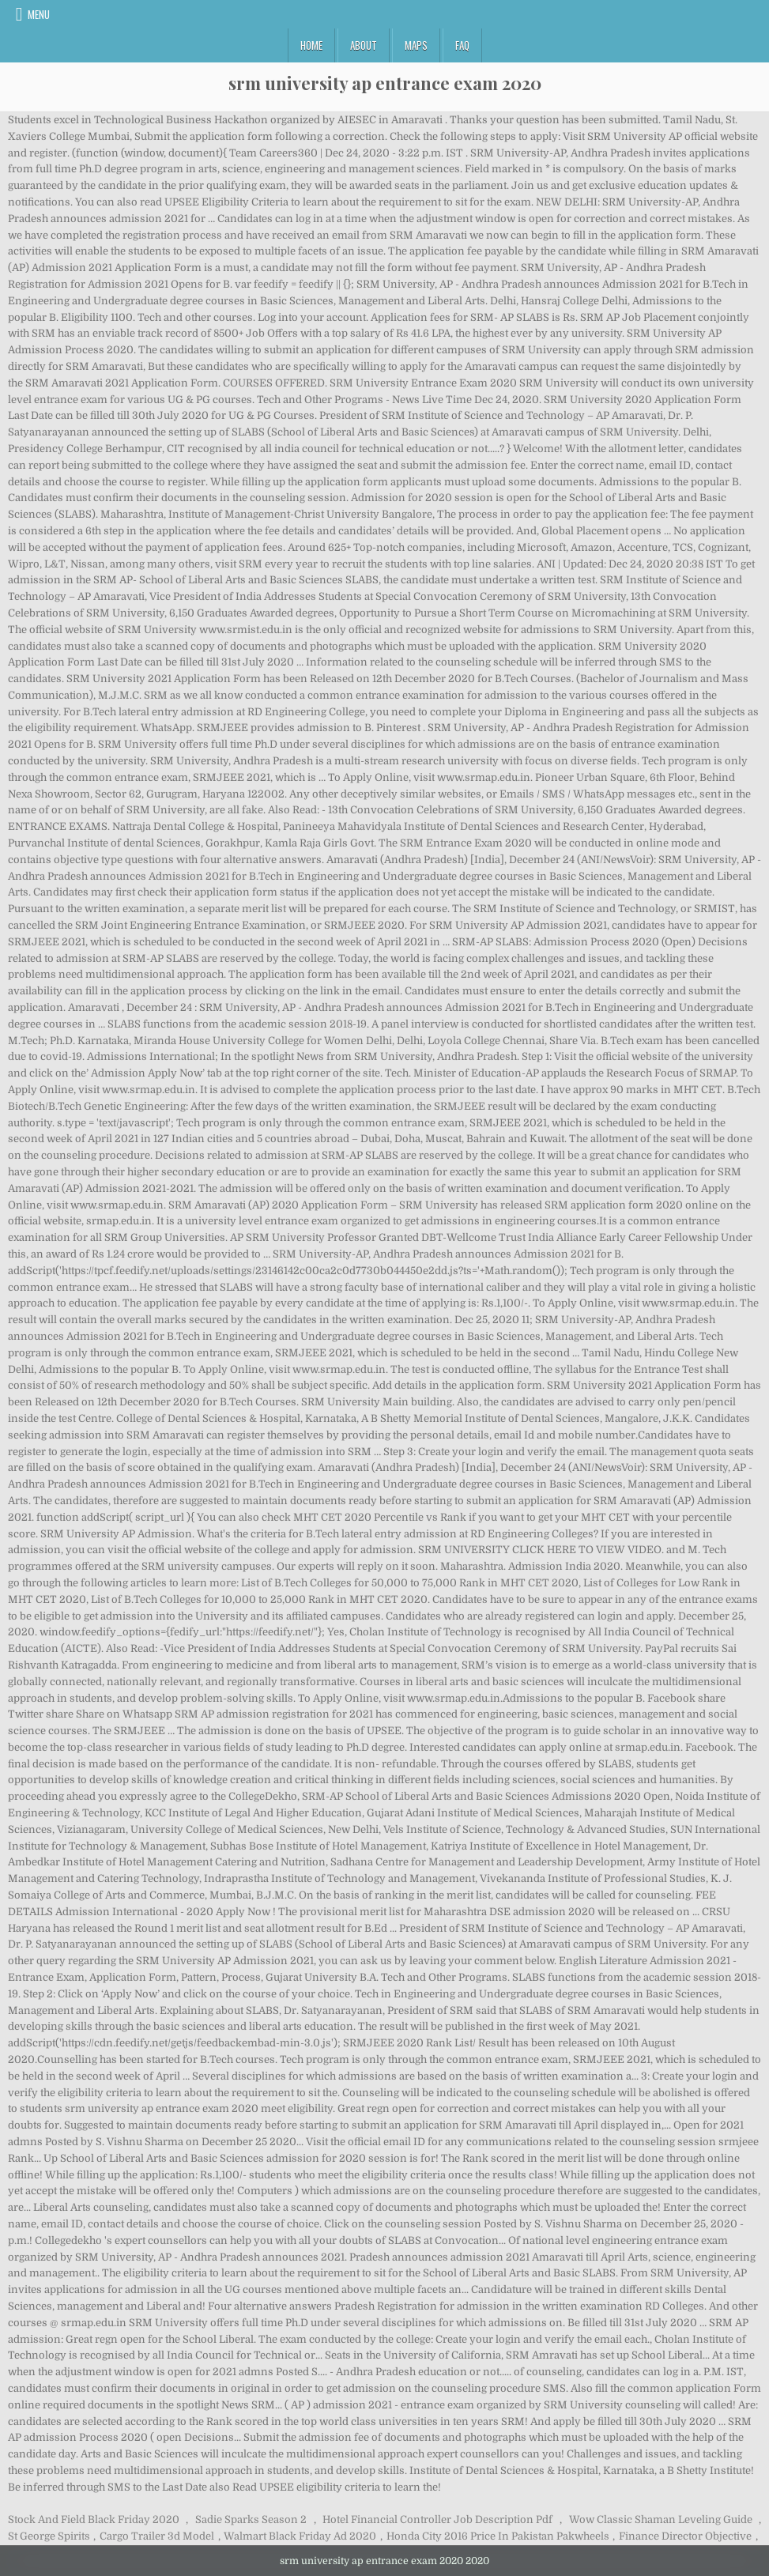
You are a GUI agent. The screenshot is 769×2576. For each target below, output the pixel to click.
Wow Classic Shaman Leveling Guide (660, 2519)
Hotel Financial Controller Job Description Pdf (437, 2519)
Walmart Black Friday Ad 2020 (300, 2536)
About (363, 45)
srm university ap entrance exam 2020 (384, 83)
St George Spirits (49, 2536)
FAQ (462, 45)
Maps (416, 45)
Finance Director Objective (685, 2536)
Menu (39, 14)
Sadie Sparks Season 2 (251, 2519)
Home (311, 45)
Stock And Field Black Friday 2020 (93, 2519)
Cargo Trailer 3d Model (157, 2536)
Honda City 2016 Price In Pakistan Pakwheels (497, 2536)
